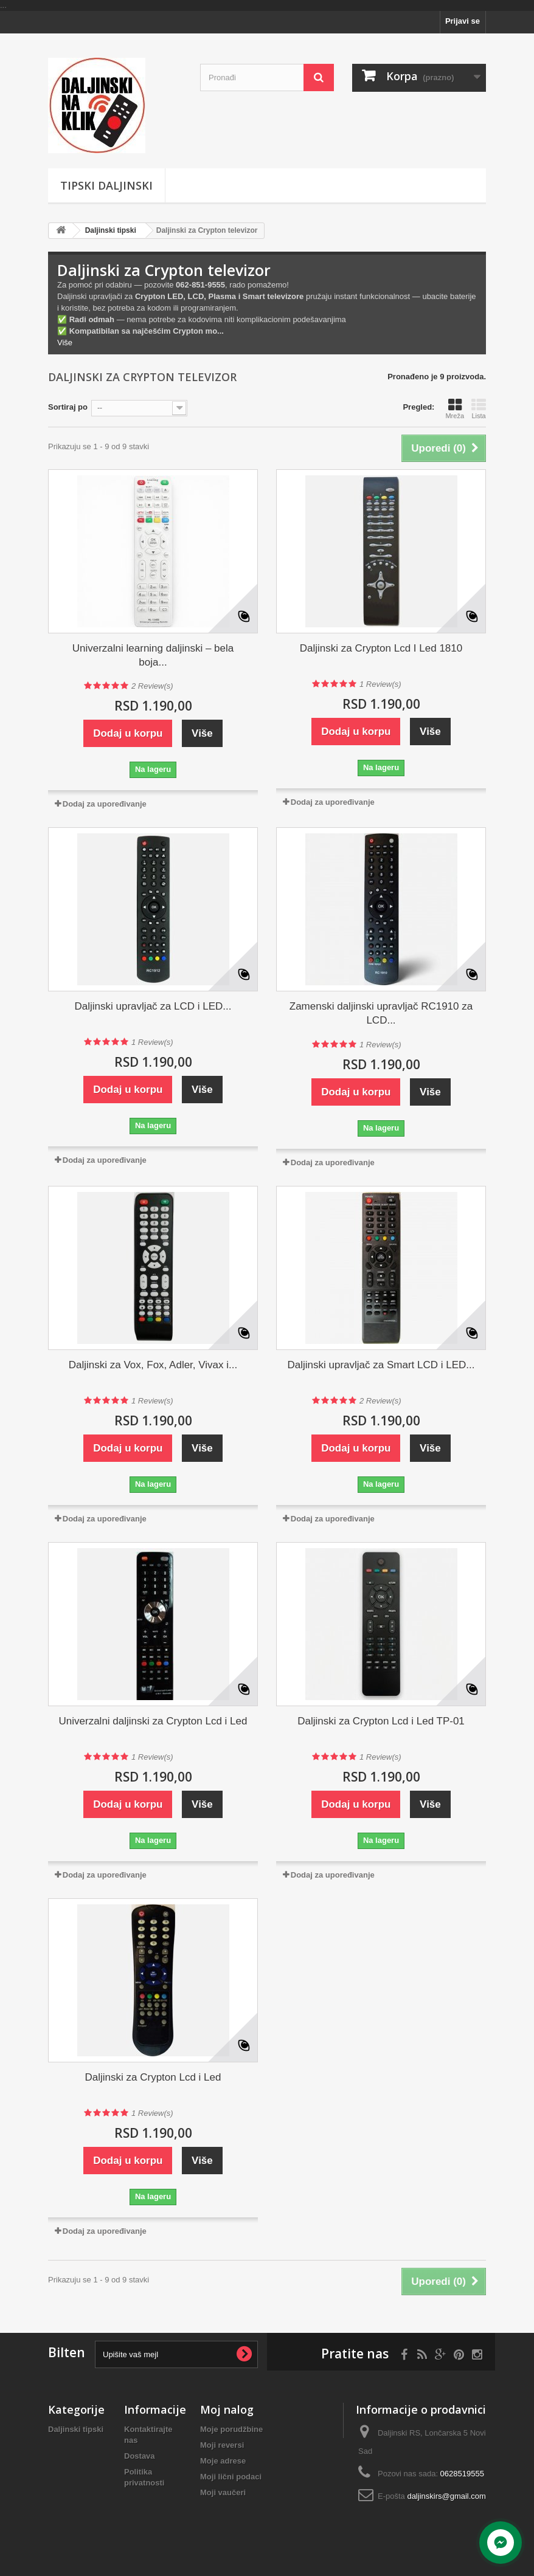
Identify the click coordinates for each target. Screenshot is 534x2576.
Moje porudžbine (231, 2429)
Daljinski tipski (110, 230)
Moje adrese (223, 2460)
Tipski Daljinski (106, 185)
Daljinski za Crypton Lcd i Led (153, 2077)
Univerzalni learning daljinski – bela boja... (153, 655)
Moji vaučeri (223, 2492)
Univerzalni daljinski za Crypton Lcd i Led (153, 1721)
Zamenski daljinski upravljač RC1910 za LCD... (381, 1013)
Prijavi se (462, 21)
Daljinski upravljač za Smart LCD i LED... (381, 1365)
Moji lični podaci (231, 2476)
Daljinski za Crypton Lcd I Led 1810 (381, 648)
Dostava (139, 2456)
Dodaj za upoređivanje (105, 803)
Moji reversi (222, 2445)
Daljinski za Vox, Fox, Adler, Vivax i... (153, 1365)
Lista (478, 408)
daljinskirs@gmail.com (446, 2496)
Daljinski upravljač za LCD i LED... (153, 1006)
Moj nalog (227, 2409)
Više (64, 342)
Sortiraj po (68, 407)
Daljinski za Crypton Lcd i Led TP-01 (381, 1721)
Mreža (454, 408)
